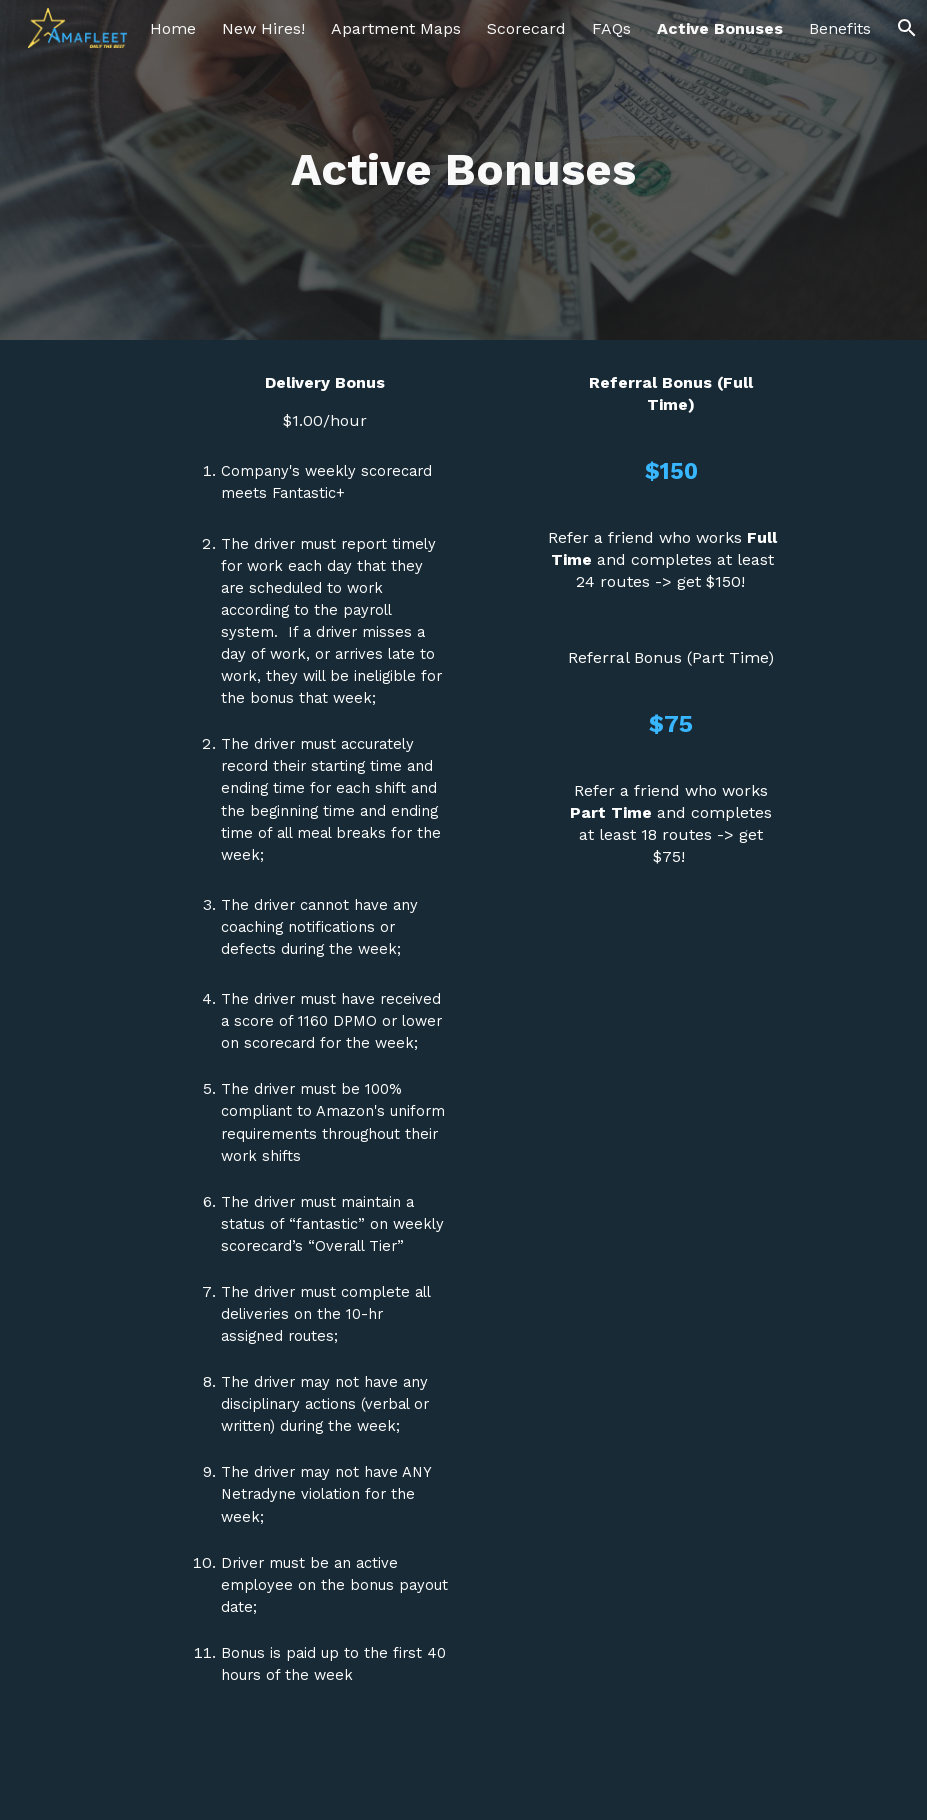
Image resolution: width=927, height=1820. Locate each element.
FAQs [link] (611, 28)
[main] (463, 170)
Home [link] (173, 28)
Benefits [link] (840, 28)
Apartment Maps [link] (396, 28)
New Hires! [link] (263, 28)
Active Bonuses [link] (720, 28)
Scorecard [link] (526, 28)
